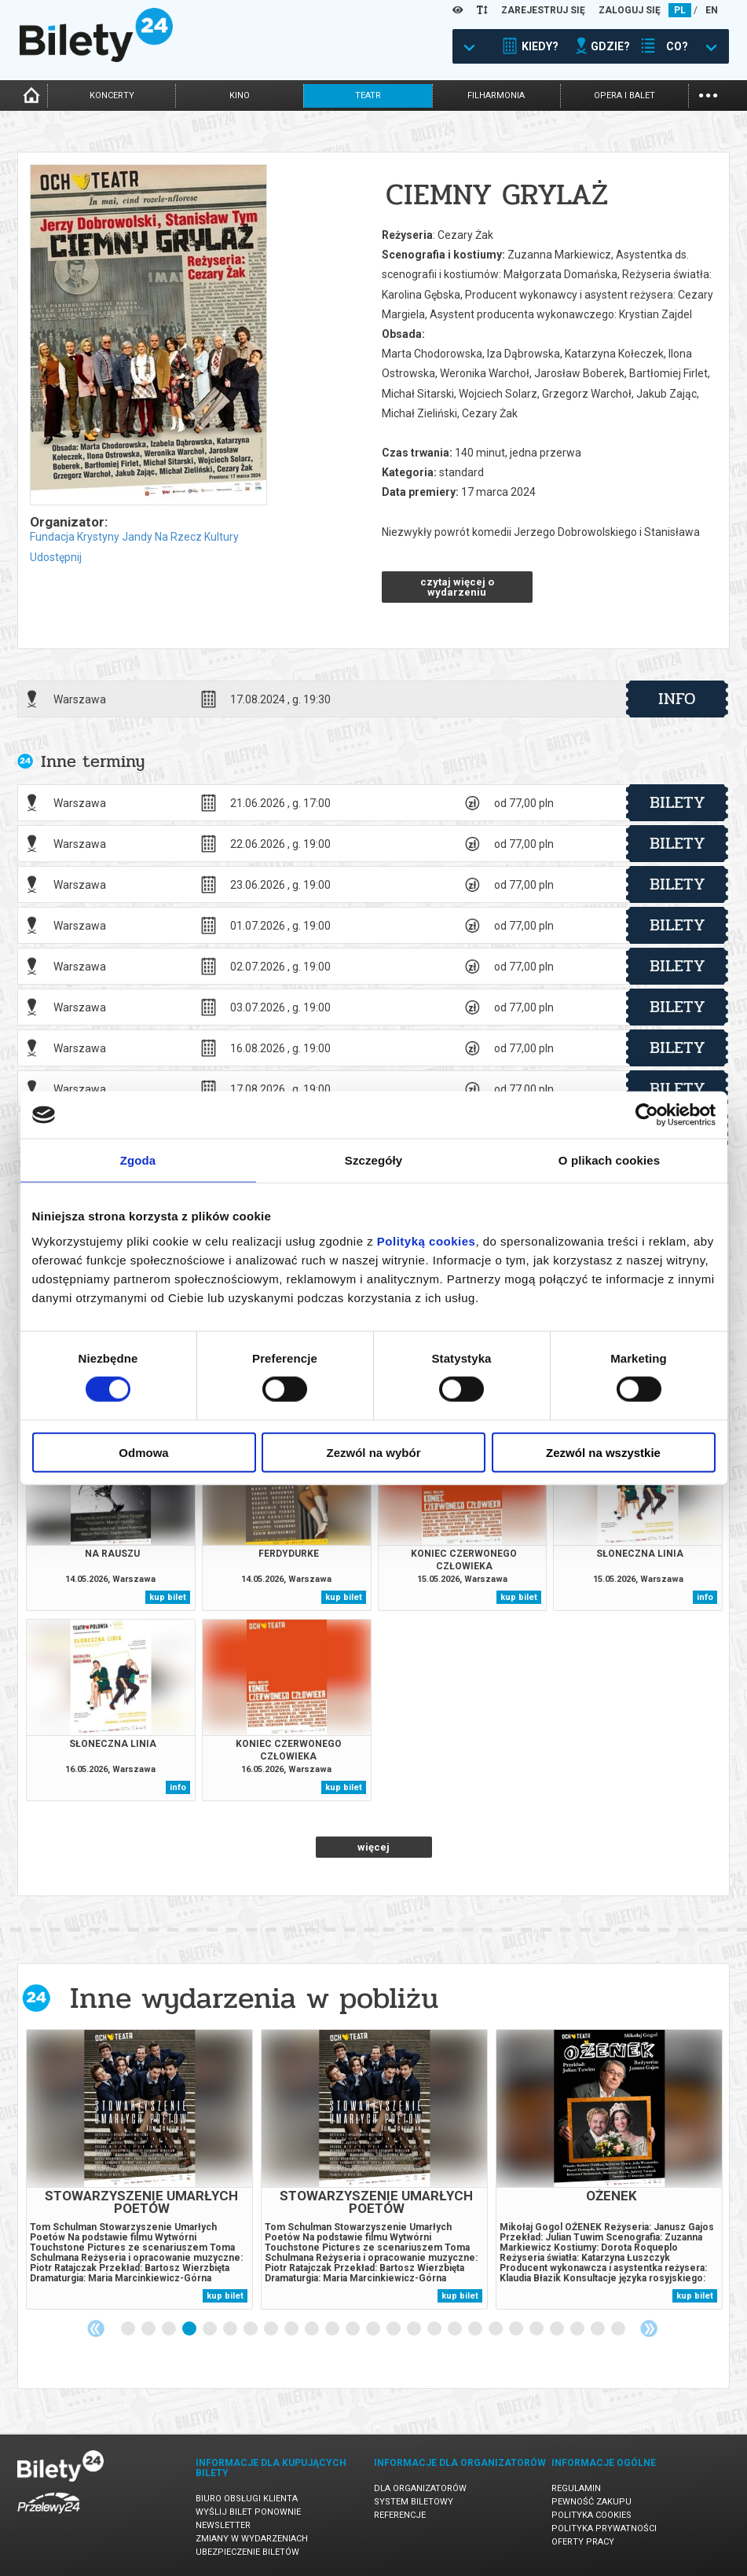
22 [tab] (558, 2329)
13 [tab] (374, 2329)
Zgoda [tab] (138, 1160)
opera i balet (624, 95)
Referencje (400, 2515)
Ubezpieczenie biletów (247, 2552)
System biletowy (413, 2502)
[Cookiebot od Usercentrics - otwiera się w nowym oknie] (647, 1115)
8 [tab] (272, 2329)
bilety (677, 802)
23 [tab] (578, 2329)
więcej (373, 1847)
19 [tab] (496, 2329)
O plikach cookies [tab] (609, 1160)
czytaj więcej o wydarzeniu (457, 587)
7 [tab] (251, 2329)
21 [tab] (537, 2329)
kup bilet (167, 1597)
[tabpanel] (139, 2169)
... (708, 94)
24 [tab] (598, 2329)
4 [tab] (190, 2329)
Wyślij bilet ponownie (248, 2512)
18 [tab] (476, 2329)
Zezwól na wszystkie (603, 1452)
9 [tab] (292, 2329)
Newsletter (223, 2525)
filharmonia (496, 95)
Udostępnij (56, 557)
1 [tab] (129, 2329)
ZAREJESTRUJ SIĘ (543, 10)
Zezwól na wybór (373, 1452)
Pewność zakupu (591, 2502)
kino (239, 95)
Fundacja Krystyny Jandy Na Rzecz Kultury (134, 536)
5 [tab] (210, 2329)
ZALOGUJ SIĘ (630, 10)
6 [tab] (231, 2329)
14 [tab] (394, 2329)
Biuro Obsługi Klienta (247, 2498)
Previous (95, 2328)
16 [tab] (435, 2329)
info (677, 698)
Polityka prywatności (604, 2528)
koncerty (112, 95)
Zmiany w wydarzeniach (252, 2539)
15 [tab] (415, 2329)
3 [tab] (170, 2329)
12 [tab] (353, 2329)
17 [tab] (455, 2329)
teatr (368, 95)
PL (680, 10)
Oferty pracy (582, 2542)
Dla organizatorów (420, 2488)
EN (711, 10)
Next (648, 2328)
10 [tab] (312, 2329)
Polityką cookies (426, 1240)
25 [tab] (619, 2329)
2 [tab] (149, 2329)
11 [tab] (333, 2329)
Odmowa (143, 1452)
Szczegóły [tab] (373, 1160)
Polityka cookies (591, 2515)
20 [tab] (517, 2329)
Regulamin (576, 2488)
